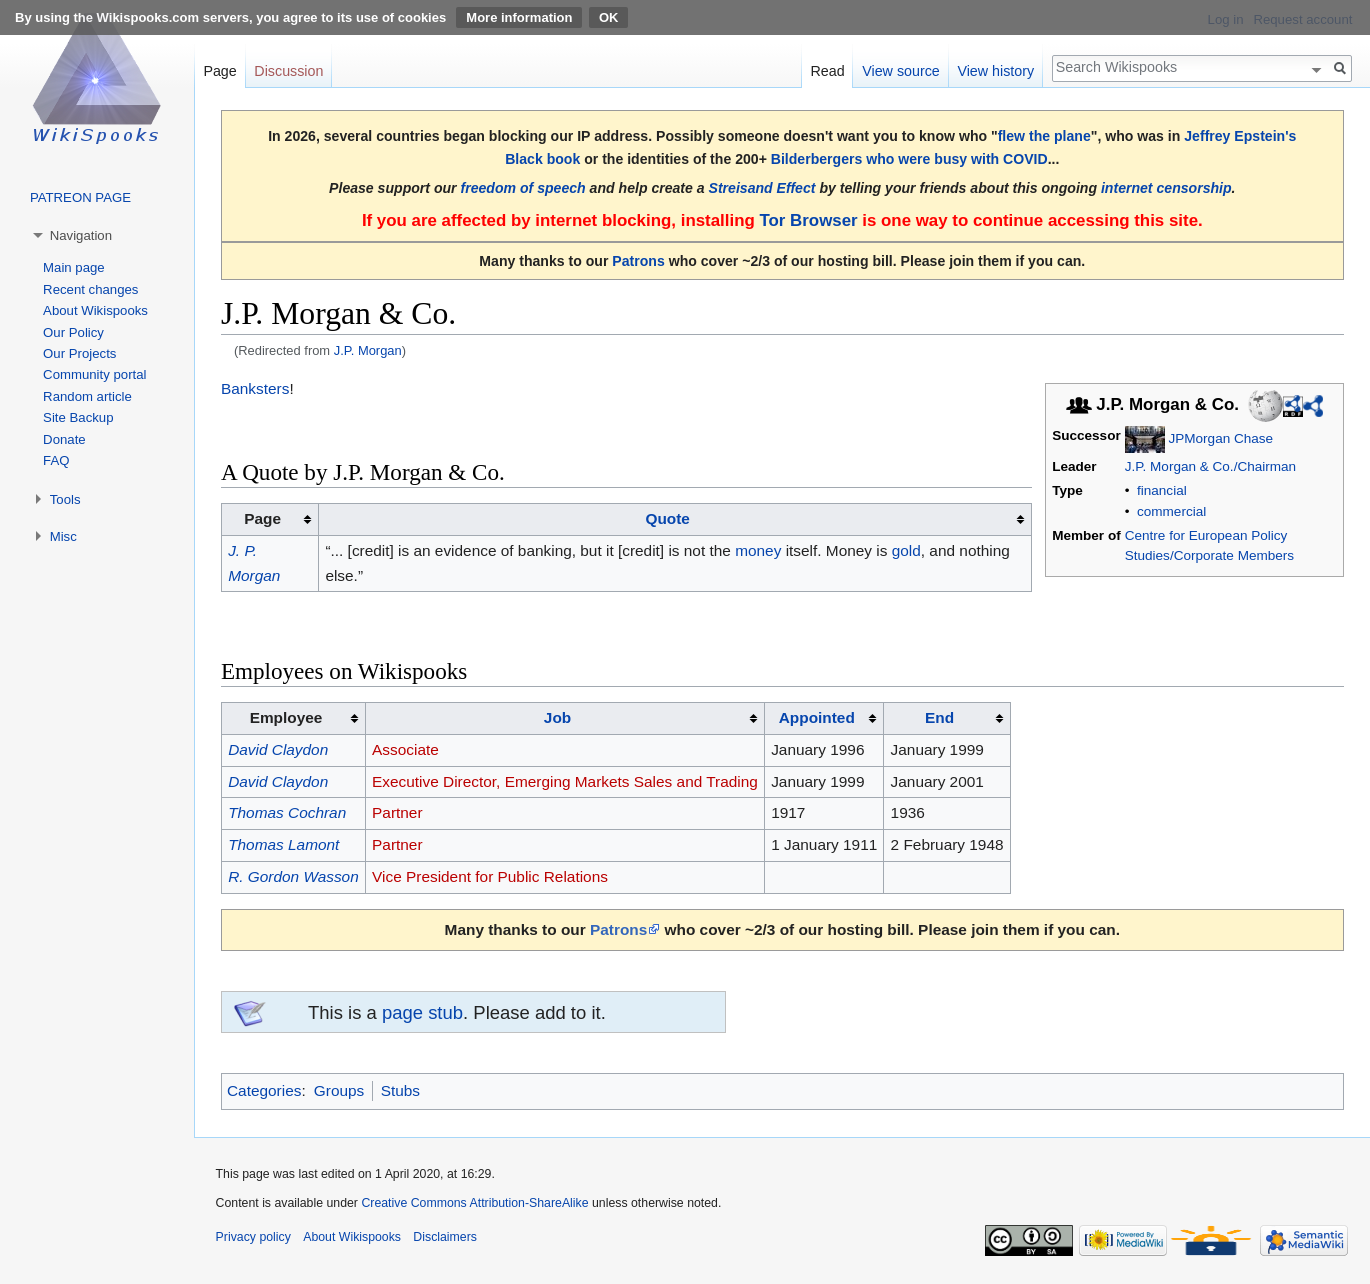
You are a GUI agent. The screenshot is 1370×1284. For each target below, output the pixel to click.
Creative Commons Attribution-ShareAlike (474, 1203)
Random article (87, 396)
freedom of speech (523, 188)
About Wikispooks (95, 310)
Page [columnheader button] (262, 518)
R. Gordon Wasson (293, 876)
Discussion (288, 71)
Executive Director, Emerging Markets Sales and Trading (565, 781)
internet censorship (1166, 188)
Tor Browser (808, 220)
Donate (64, 439)
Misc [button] (63, 536)
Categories (264, 1090)
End (939, 717)
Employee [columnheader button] (286, 717)
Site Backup (78, 417)
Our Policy (73, 332)
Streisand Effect (762, 188)
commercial (1171, 511)
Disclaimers (445, 1237)
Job (557, 717)
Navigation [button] (81, 235)
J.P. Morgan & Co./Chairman (1210, 466)
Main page (74, 267)
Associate (405, 749)
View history (995, 71)
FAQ (56, 460)
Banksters (255, 388)
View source (901, 71)
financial (1162, 490)
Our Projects (79, 353)
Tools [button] (65, 499)
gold (906, 550)
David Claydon (278, 749)
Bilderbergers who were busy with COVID (909, 159)
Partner (397, 812)
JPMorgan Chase (1220, 438)
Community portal (94, 374)
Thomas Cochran (287, 812)
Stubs (400, 1090)
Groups (339, 1090)
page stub (422, 1012)
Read (827, 71)
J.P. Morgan (368, 350)
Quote (667, 518)
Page (219, 71)
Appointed (817, 717)
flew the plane (1044, 136)
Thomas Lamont (283, 844)
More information (519, 17)
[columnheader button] (675, 520)
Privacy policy (253, 1237)
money (758, 550)
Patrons (638, 261)
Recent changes (90, 289)
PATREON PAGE (80, 197)
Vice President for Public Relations (490, 876)
